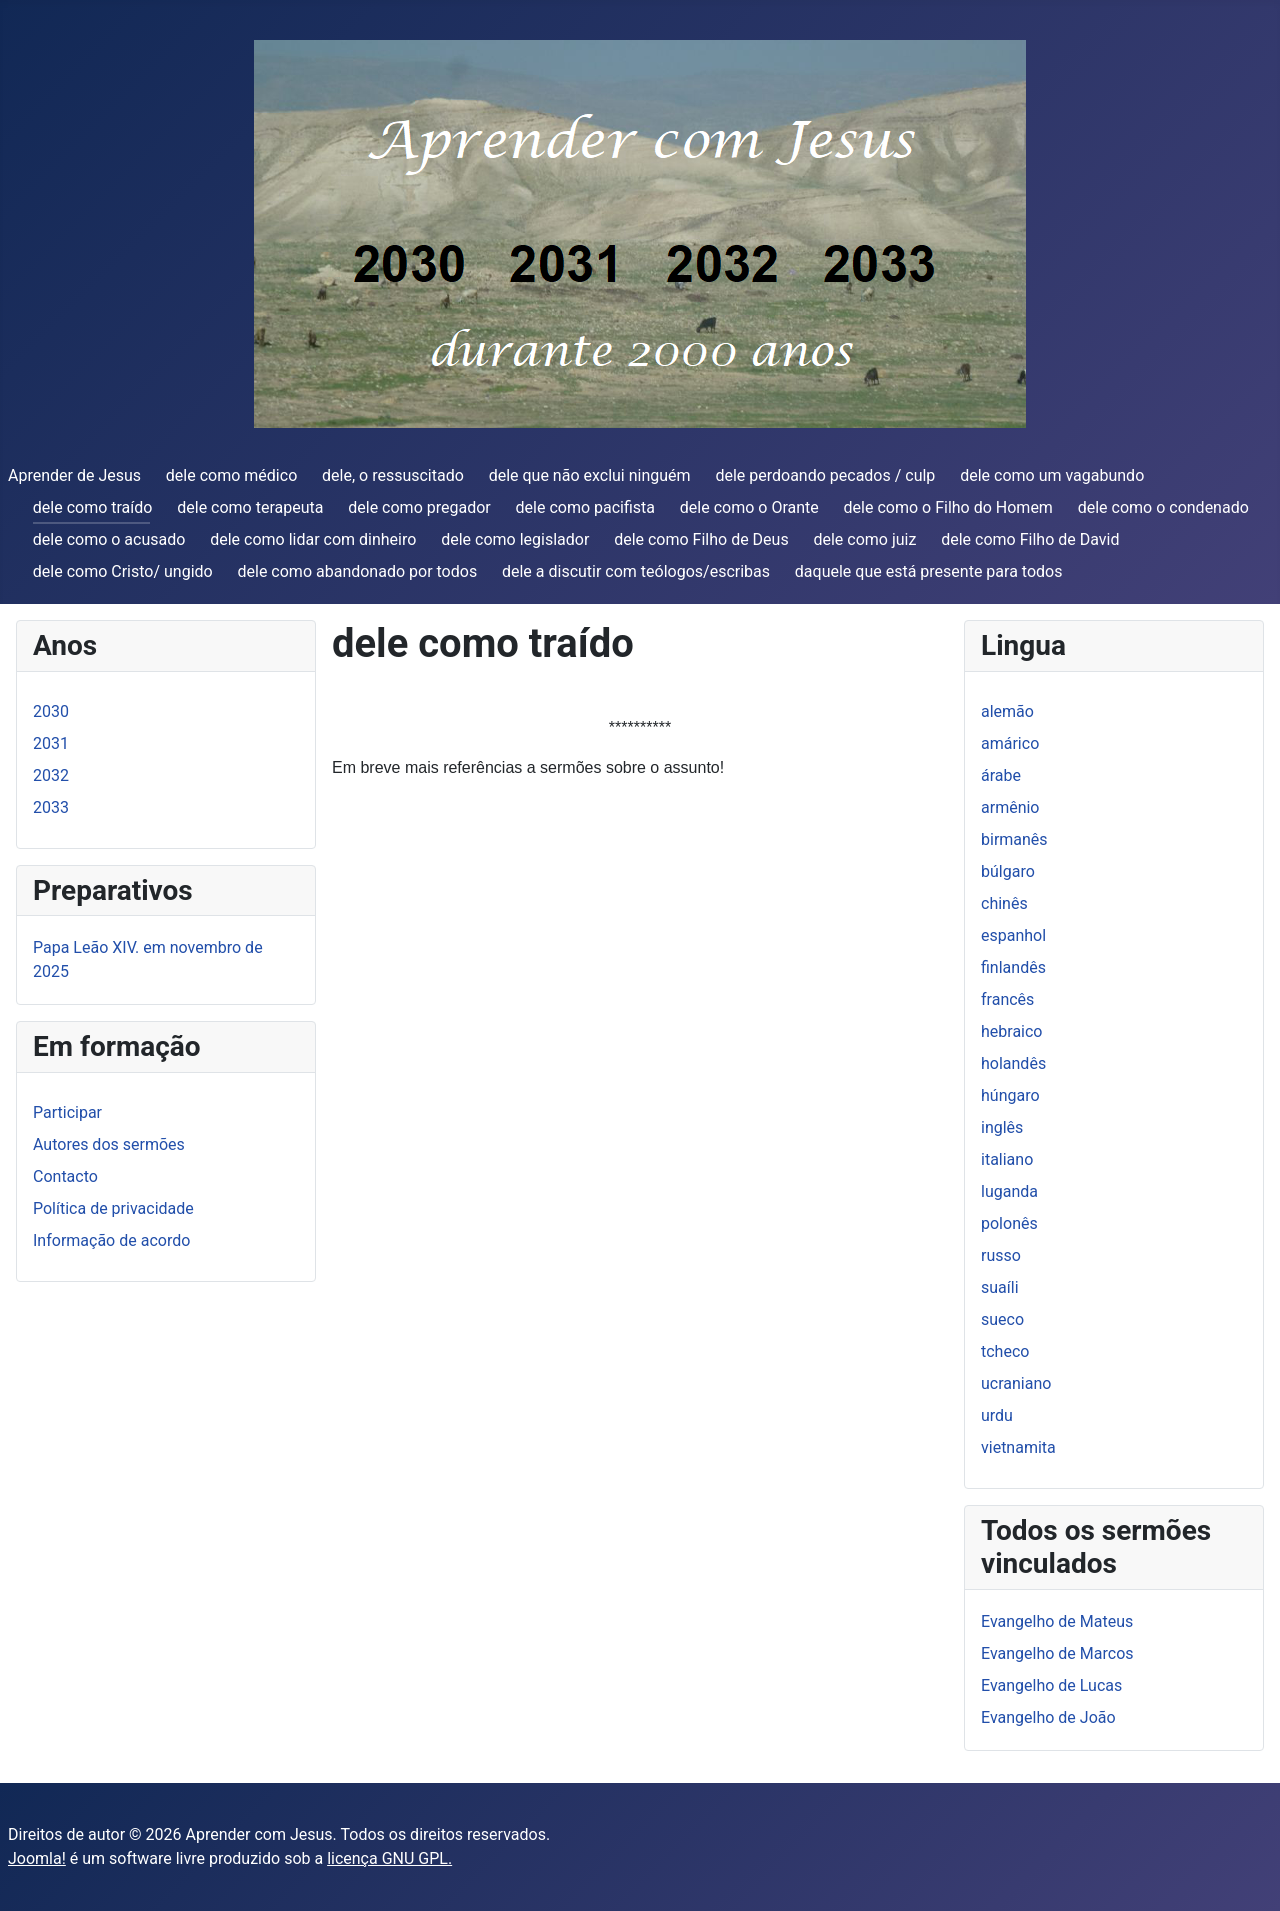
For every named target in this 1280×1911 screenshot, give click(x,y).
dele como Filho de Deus (701, 539)
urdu (997, 1415)
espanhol (1013, 935)
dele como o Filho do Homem (948, 507)
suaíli (1000, 1287)
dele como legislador (515, 539)
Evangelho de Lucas (1051, 1685)
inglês (1002, 1127)
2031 (51, 743)
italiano (1007, 1159)
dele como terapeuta (250, 507)
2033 (51, 807)
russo (1001, 1255)
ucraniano (1016, 1383)
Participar (67, 1112)
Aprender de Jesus (74, 475)
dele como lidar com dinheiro (313, 539)
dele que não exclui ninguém (590, 475)
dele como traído (93, 507)
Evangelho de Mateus (1057, 1621)
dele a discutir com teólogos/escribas (636, 571)
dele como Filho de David (1030, 539)
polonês (1009, 1223)
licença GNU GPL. (389, 1858)
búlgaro (1008, 871)
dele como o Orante (749, 507)
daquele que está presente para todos (929, 571)
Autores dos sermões (109, 1144)
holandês (1013, 1063)
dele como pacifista (586, 507)
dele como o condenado (1163, 507)
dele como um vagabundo (1052, 475)
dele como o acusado (109, 539)
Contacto (65, 1176)
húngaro (1010, 1095)
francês (1007, 999)
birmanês (1014, 839)
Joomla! (37, 1858)
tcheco (1005, 1351)
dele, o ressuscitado (393, 475)
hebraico (1011, 1031)
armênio (1010, 807)
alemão (1007, 711)
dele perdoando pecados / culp (825, 475)
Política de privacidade (113, 1208)
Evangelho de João (1048, 1717)
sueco (1002, 1319)
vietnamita (1018, 1447)
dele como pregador (419, 507)
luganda (1009, 1191)
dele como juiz (864, 539)
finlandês (1013, 967)
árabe (1001, 775)
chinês (1004, 903)
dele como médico (231, 475)
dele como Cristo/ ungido (123, 571)
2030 (51, 711)
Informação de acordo (111, 1240)
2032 (51, 775)
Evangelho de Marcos (1057, 1653)
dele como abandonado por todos (358, 571)
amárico (1010, 743)
